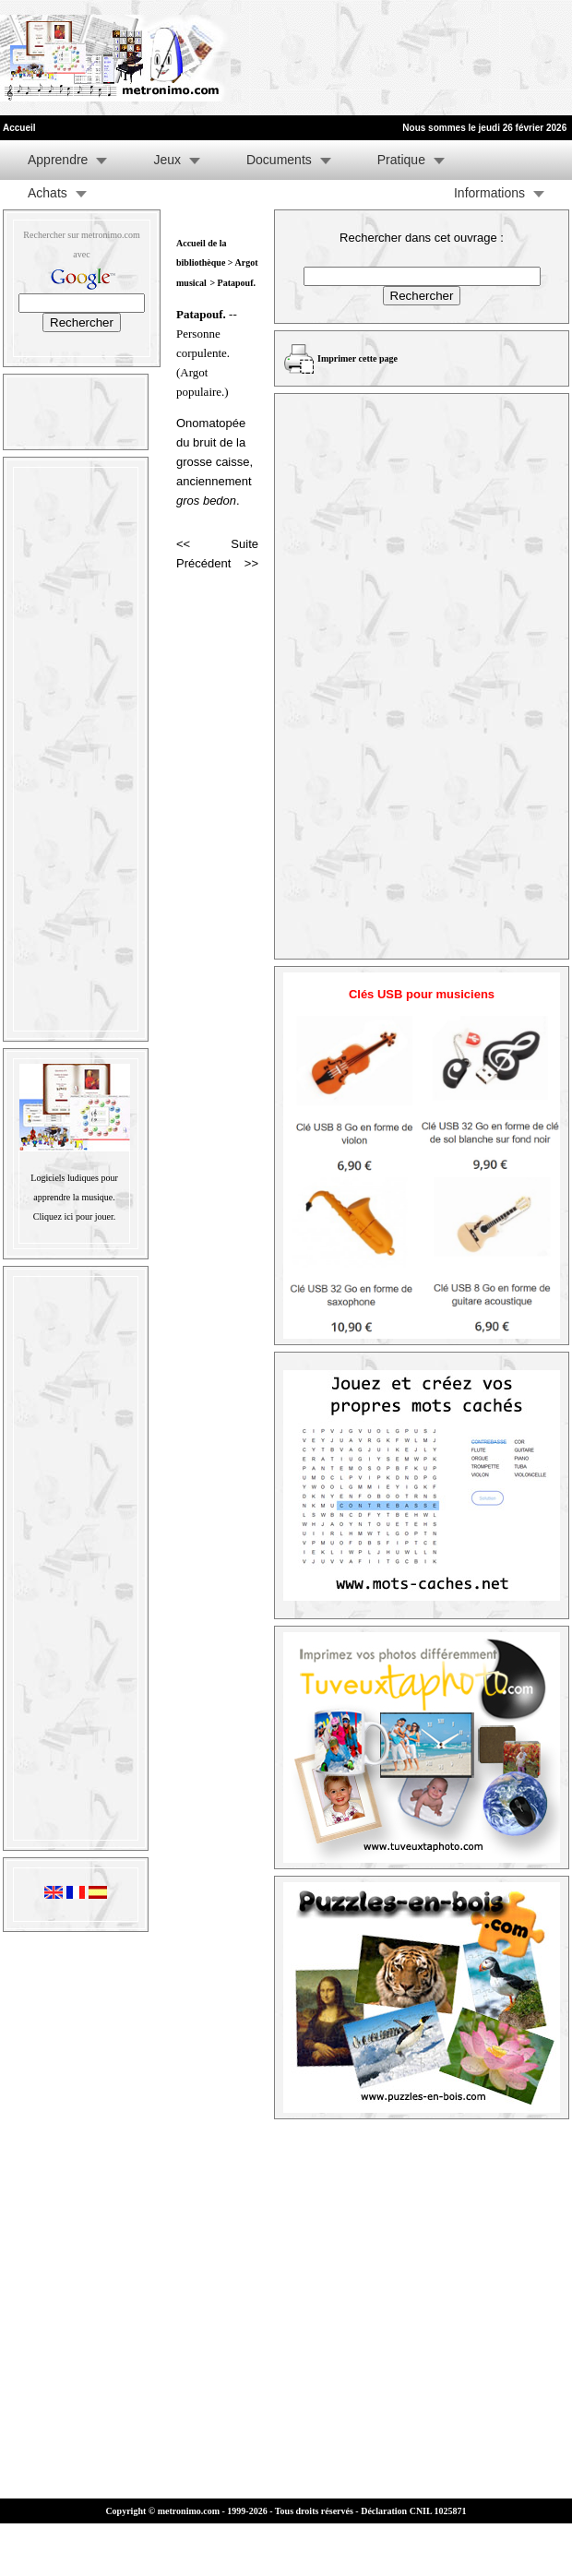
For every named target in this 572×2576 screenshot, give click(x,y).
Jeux (167, 159)
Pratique (401, 159)
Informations (489, 192)
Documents (279, 159)
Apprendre (58, 159)
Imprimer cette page (357, 358)
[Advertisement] (288, 57)
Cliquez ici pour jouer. (74, 1216)
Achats (47, 192)
